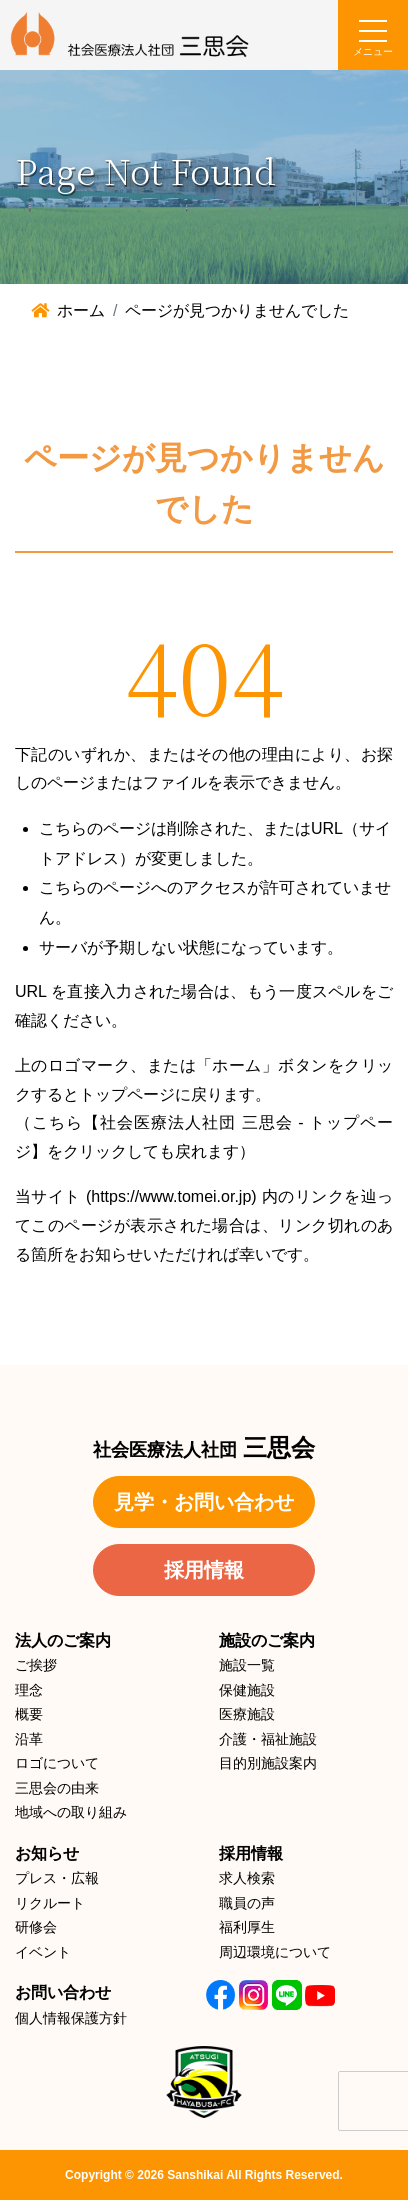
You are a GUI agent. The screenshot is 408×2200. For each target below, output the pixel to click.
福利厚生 (247, 1927)
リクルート (50, 1903)
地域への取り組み (71, 1812)
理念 (29, 1690)
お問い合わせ (63, 1992)
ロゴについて (57, 1763)
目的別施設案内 (268, 1763)
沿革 (29, 1739)
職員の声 (247, 1903)
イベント (43, 1952)
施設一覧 (247, 1665)
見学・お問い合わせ (204, 1502)
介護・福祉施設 (268, 1739)
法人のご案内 (63, 1640)
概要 (29, 1714)
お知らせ (47, 1853)
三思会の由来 (57, 1788)
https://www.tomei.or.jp (171, 1196)
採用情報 (204, 1570)
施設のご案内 (267, 1640)
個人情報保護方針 (71, 2018)
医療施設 (247, 1714)
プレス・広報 (57, 1878)
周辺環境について (275, 1952)
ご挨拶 (36, 1665)
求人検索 (247, 1878)
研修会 (36, 1927)
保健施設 (247, 1690)
